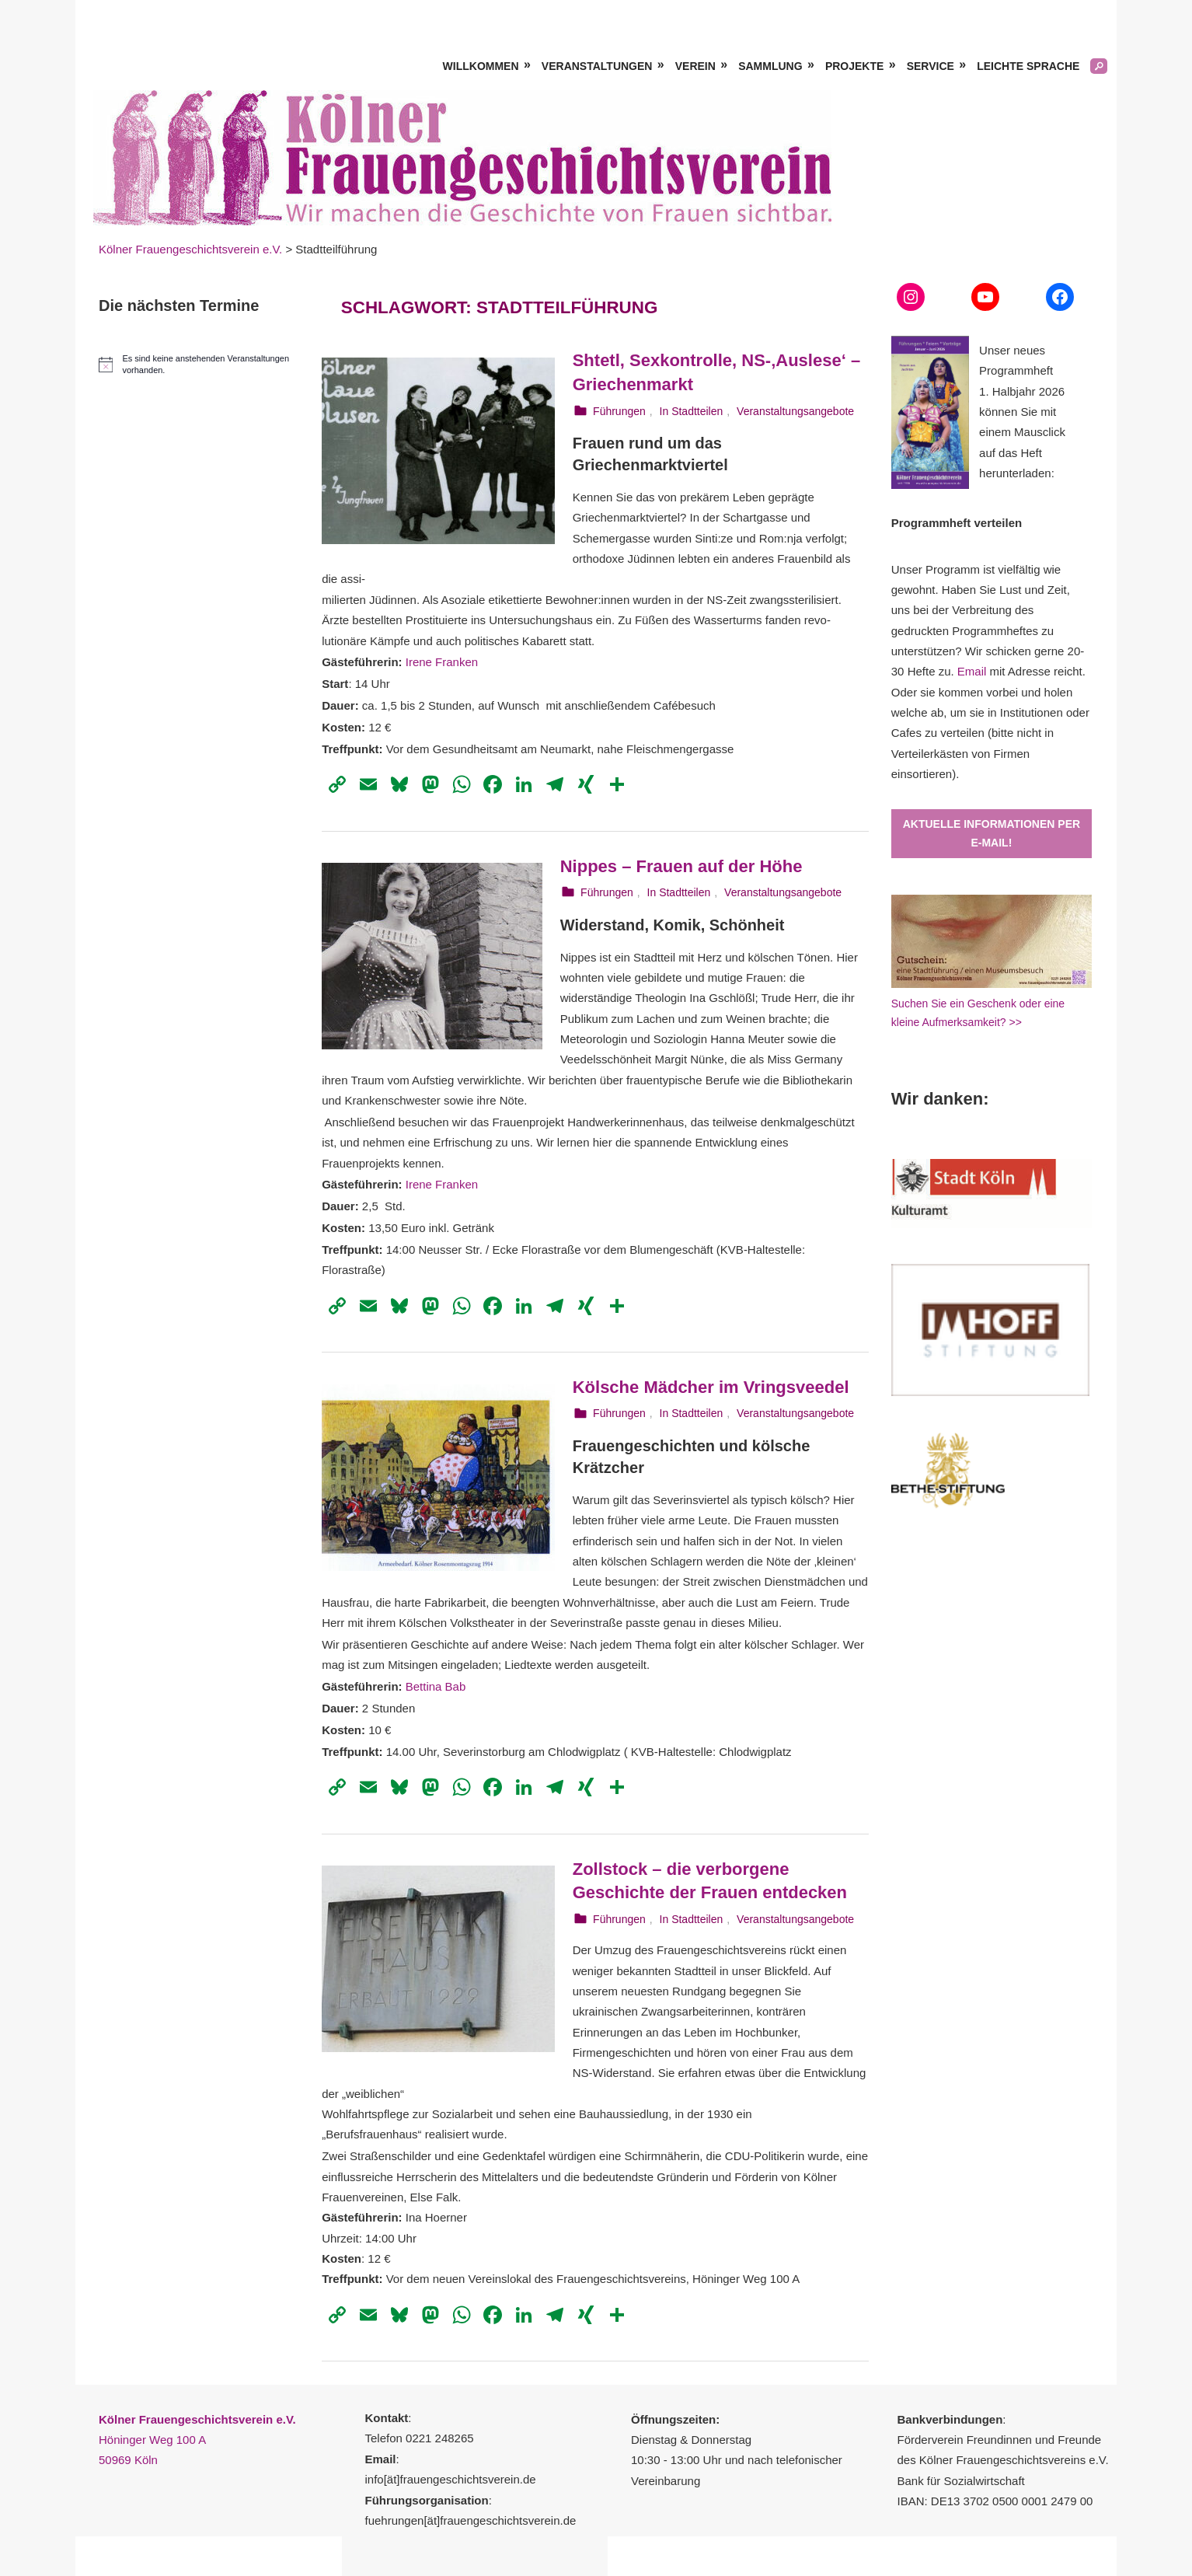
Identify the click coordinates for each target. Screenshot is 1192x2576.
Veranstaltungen (597, 66)
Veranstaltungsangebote (795, 411)
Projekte (854, 66)
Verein (695, 66)
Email (972, 671)
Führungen (619, 411)
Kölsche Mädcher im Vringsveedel (711, 1387)
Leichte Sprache (1028, 66)
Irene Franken (442, 661)
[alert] (199, 364)
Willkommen (481, 66)
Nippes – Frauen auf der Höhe (681, 866)
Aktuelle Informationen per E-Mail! (991, 834)
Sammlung (770, 66)
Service (930, 66)
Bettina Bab (436, 1686)
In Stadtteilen (691, 411)
